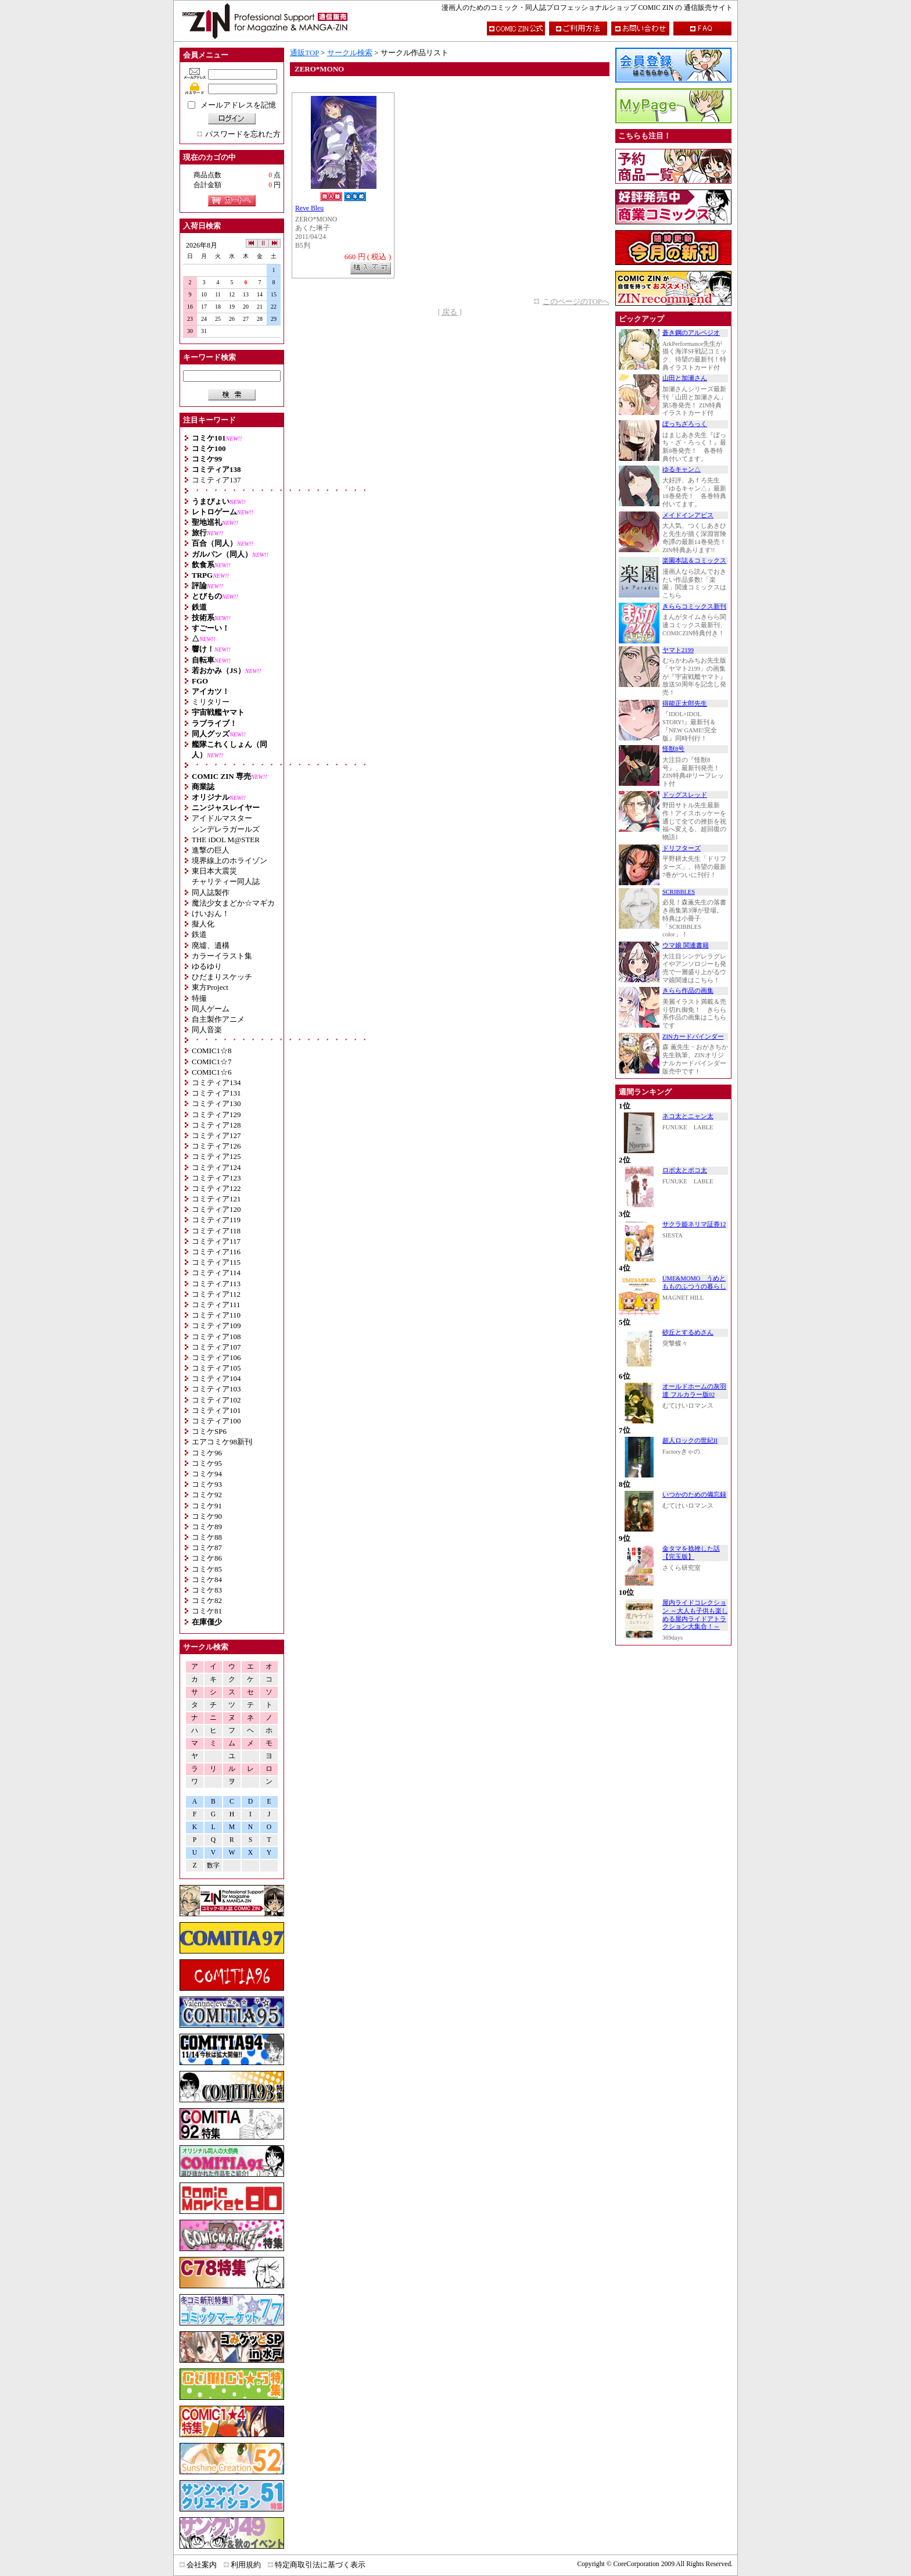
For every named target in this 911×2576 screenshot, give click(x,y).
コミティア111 (216, 1304)
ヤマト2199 (678, 650)
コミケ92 (207, 1494)
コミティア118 (216, 1230)
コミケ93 (207, 1484)
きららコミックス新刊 (694, 606)
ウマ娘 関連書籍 (685, 945)
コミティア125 (216, 1156)
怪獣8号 (673, 749)
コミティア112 (216, 1294)
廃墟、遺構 (210, 945)
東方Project (210, 987)
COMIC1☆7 (212, 1061)
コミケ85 (207, 1569)
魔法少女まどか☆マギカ (233, 903)
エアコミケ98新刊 (222, 1441)
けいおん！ (210, 913)
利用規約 (246, 2564)
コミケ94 (207, 1473)
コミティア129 (216, 1114)
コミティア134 (216, 1082)
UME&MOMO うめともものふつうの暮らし (694, 1282)
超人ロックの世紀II (690, 1440)
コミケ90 (207, 1516)
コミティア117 (216, 1241)
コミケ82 (207, 1600)
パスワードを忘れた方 (243, 134)
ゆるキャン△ (681, 469)
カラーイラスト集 (222, 955)
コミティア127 (216, 1135)
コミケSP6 (209, 1431)
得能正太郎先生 (684, 703)
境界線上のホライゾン (229, 860)
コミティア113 (216, 1283)
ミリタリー (210, 701)
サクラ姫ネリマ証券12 (694, 1224)
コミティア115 (216, 1262)
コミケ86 (207, 1558)
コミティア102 (216, 1400)
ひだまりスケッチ (222, 976)
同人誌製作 (210, 892)
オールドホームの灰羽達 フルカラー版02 (694, 1390)
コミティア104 (216, 1378)
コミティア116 (216, 1251)
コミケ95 (207, 1463)
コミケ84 (207, 1579)
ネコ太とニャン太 (687, 1116)
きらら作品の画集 (687, 991)
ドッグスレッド (684, 795)
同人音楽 (207, 1029)
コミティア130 (216, 1103)
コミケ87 (207, 1547)
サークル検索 (349, 52)
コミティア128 (216, 1125)
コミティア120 (216, 1209)
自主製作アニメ (218, 1019)
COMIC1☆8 (212, 1050)
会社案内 (201, 2564)
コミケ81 (207, 1611)
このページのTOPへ (576, 301)
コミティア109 (216, 1325)
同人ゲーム (210, 1008)
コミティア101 (216, 1410)
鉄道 (199, 934)
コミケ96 (207, 1452)
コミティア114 (216, 1272)
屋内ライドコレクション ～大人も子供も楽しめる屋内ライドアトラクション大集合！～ (695, 1615)
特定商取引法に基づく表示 (320, 2564)
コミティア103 (216, 1388)
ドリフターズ (681, 848)
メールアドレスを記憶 (238, 105)
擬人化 (203, 924)
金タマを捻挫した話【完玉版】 (691, 1552)
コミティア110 (216, 1315)
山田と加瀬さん (684, 378)
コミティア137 (216, 479)
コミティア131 (216, 1093)
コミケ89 (207, 1526)
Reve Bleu (309, 208)
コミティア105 (216, 1368)
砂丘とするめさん (687, 1332)
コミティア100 (216, 1420)
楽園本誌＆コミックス (694, 560)
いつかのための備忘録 (694, 1494)
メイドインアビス (687, 515)
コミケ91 (207, 1505)
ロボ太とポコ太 (684, 1170)
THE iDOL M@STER (226, 839)
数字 (213, 1865)
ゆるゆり (207, 966)
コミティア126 (216, 1146)
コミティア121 (216, 1198)
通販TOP (304, 52)
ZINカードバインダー (693, 1036)
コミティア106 (216, 1357)
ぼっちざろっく (684, 424)
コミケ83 (207, 1590)
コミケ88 (207, 1537)
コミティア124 (216, 1167)
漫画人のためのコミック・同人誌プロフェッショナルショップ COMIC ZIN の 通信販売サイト (587, 8)
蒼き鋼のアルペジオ (691, 333)
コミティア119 (216, 1219)
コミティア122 (216, 1188)
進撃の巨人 (210, 850)
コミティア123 (216, 1177)
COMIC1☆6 (212, 1072)
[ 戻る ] (449, 311)
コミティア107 (216, 1347)
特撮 (199, 998)
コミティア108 (216, 1336)
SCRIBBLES (678, 892)
